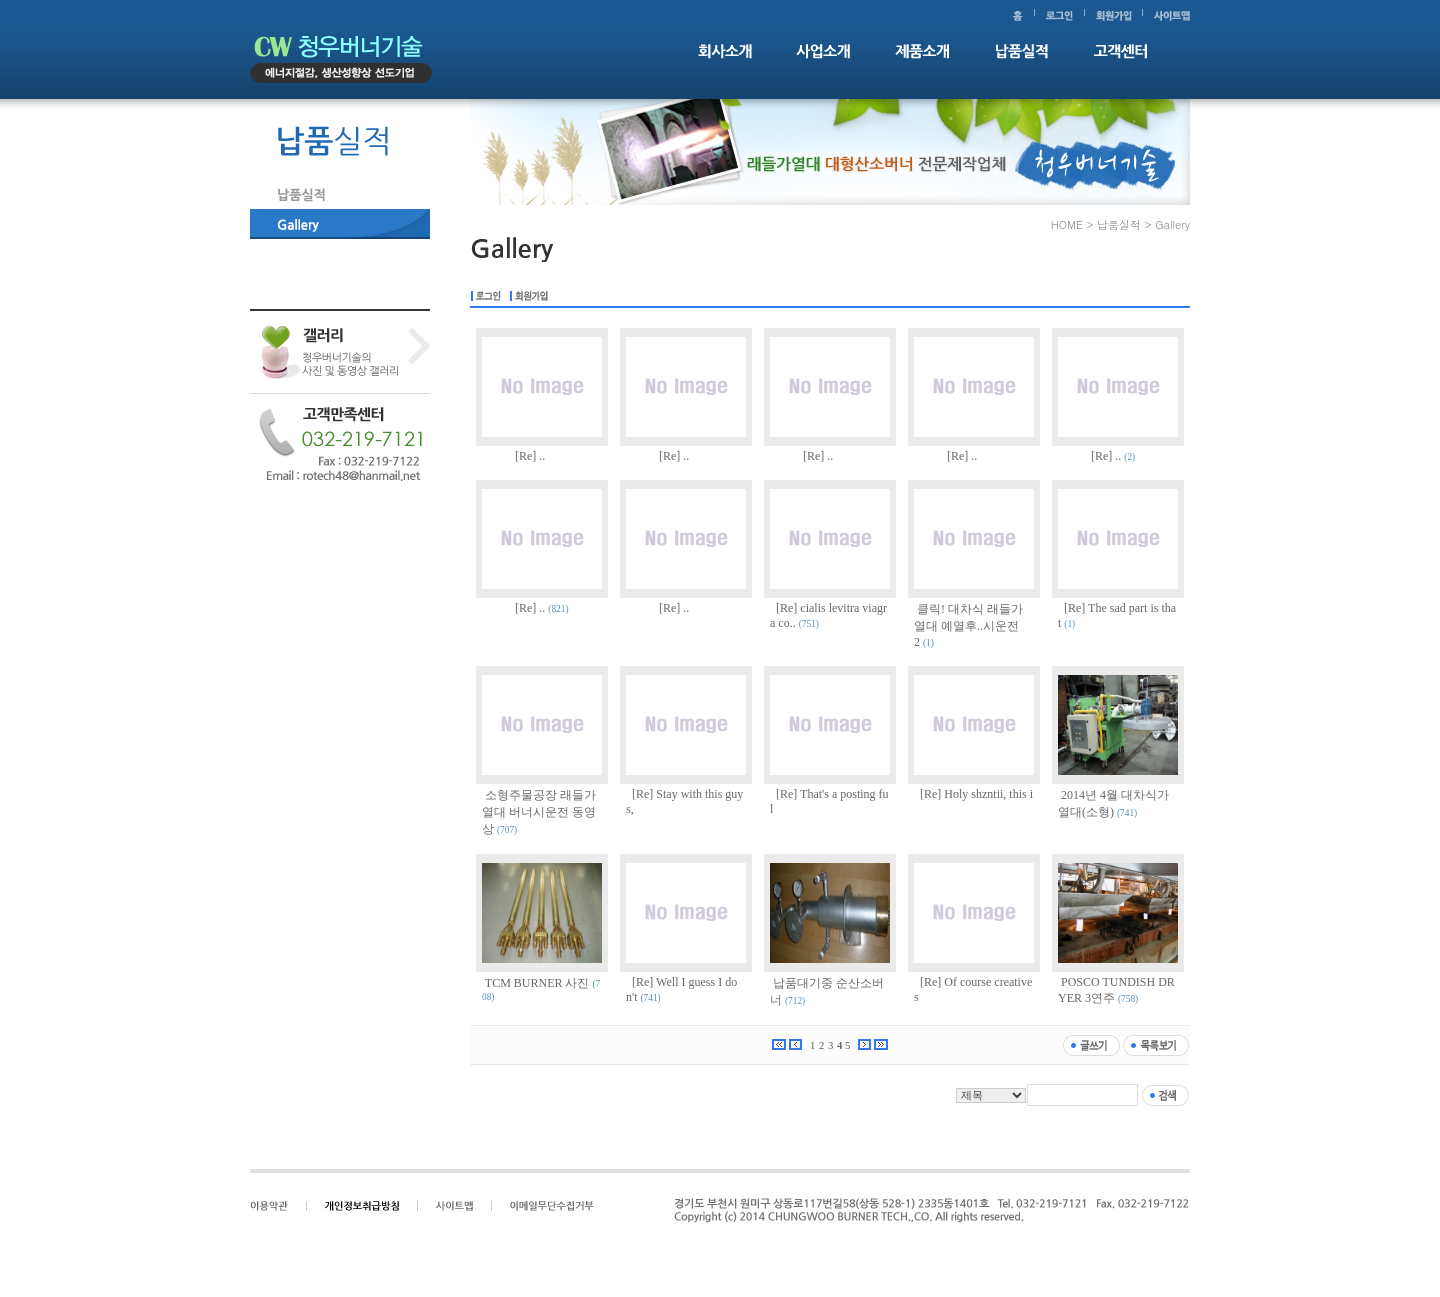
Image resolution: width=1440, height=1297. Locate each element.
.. (542, 456)
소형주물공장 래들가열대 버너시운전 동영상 (539, 812)
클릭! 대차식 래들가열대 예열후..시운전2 (968, 625)
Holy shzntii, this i (988, 794)
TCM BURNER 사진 (537, 983)
